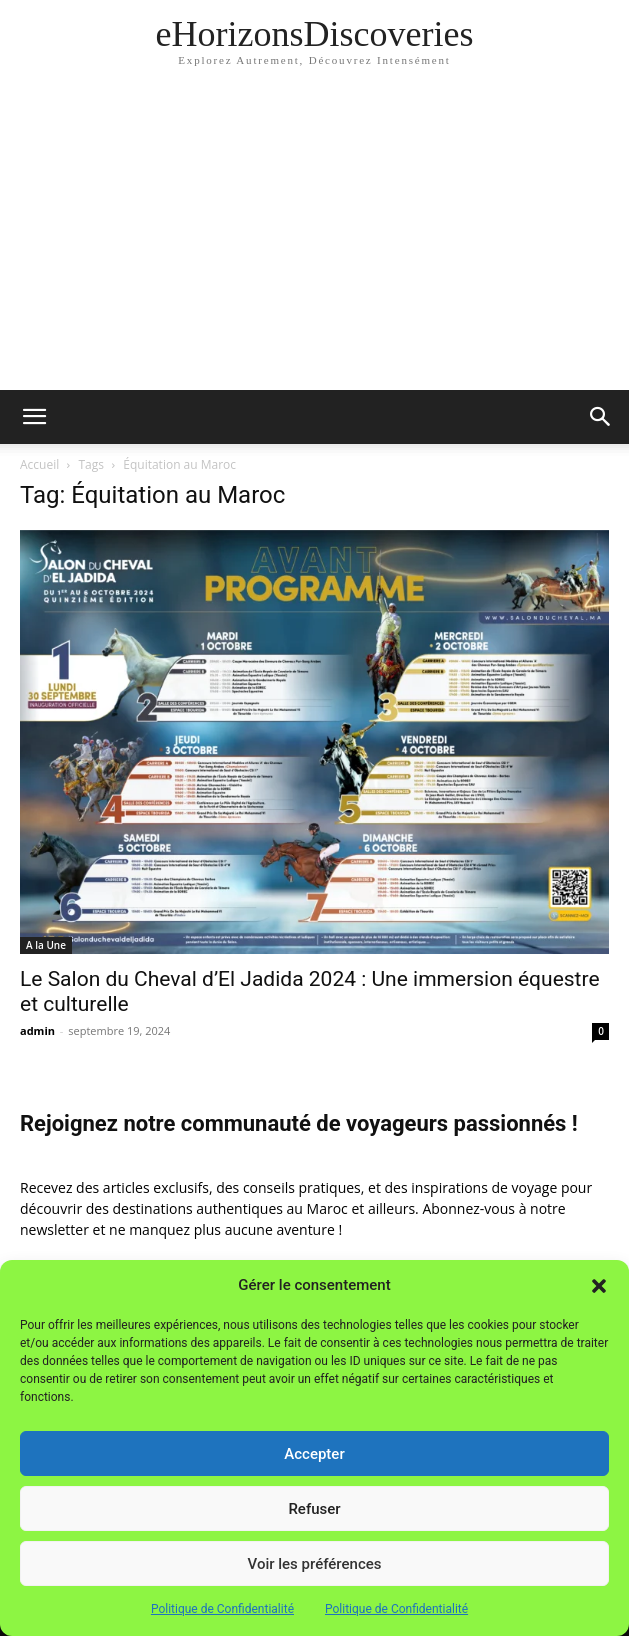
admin (37, 1030)
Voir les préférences (315, 1564)
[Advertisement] (314, 240)
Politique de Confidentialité (222, 1609)
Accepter (314, 1454)
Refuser (314, 1509)
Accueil (39, 464)
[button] (599, 1286)
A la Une (46, 945)
